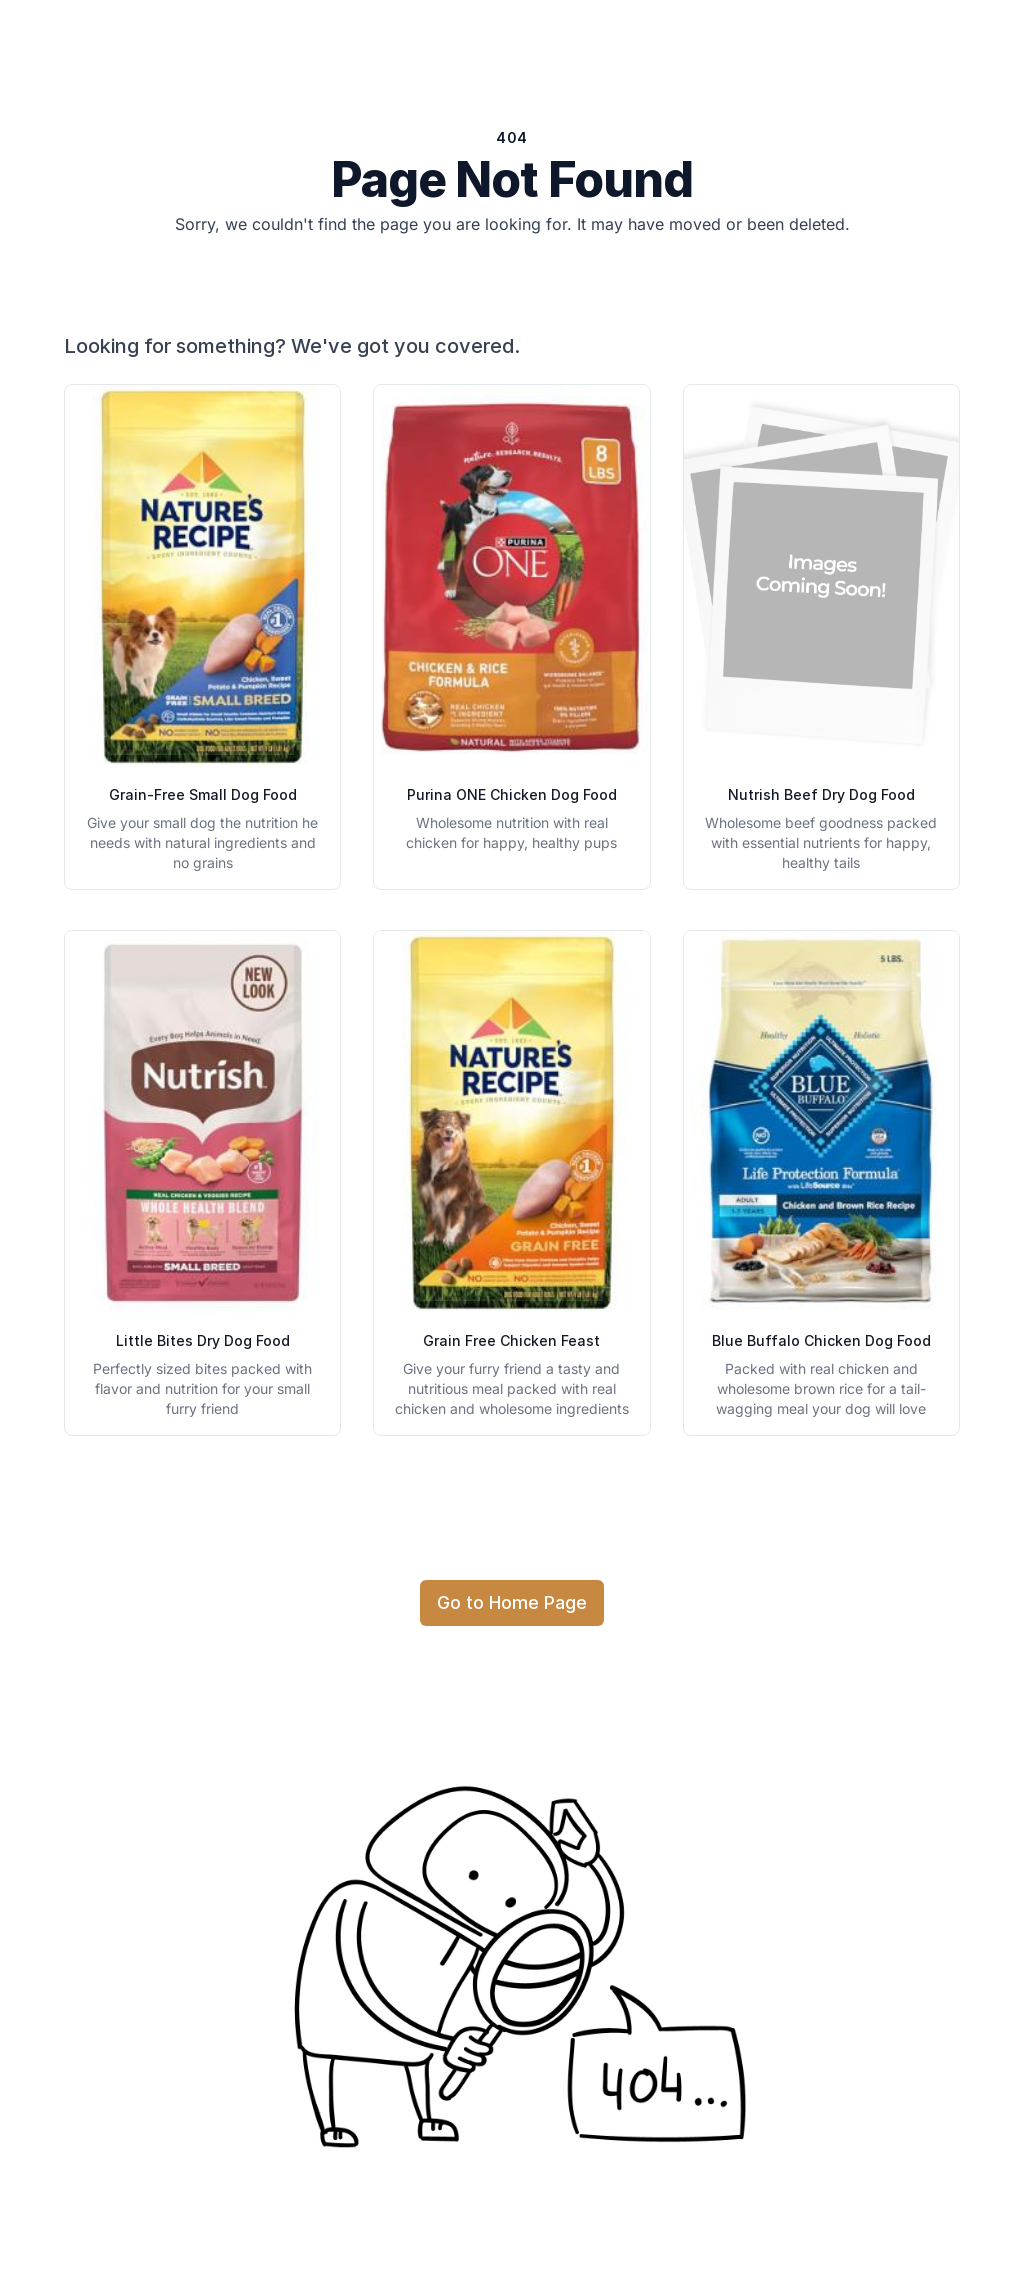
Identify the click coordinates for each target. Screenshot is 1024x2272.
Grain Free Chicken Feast (511, 1340)
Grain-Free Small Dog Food (203, 794)
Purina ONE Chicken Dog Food (512, 794)
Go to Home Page (512, 1602)
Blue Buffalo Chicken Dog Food (821, 1340)
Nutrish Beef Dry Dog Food (821, 794)
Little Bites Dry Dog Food (203, 1340)
